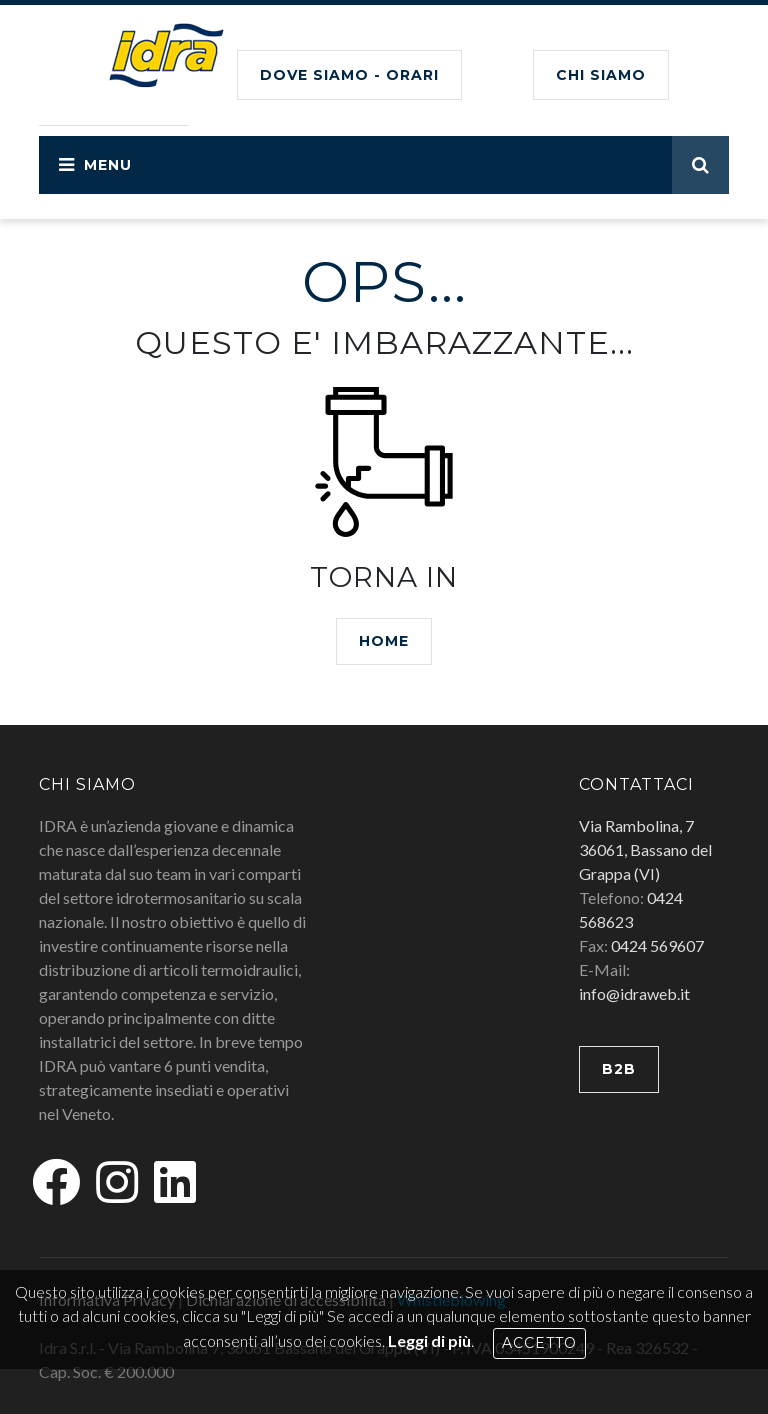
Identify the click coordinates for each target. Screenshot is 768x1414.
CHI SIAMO (601, 75)
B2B (619, 1069)
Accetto (539, 1343)
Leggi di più (429, 1340)
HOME (384, 641)
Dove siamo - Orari (349, 75)
